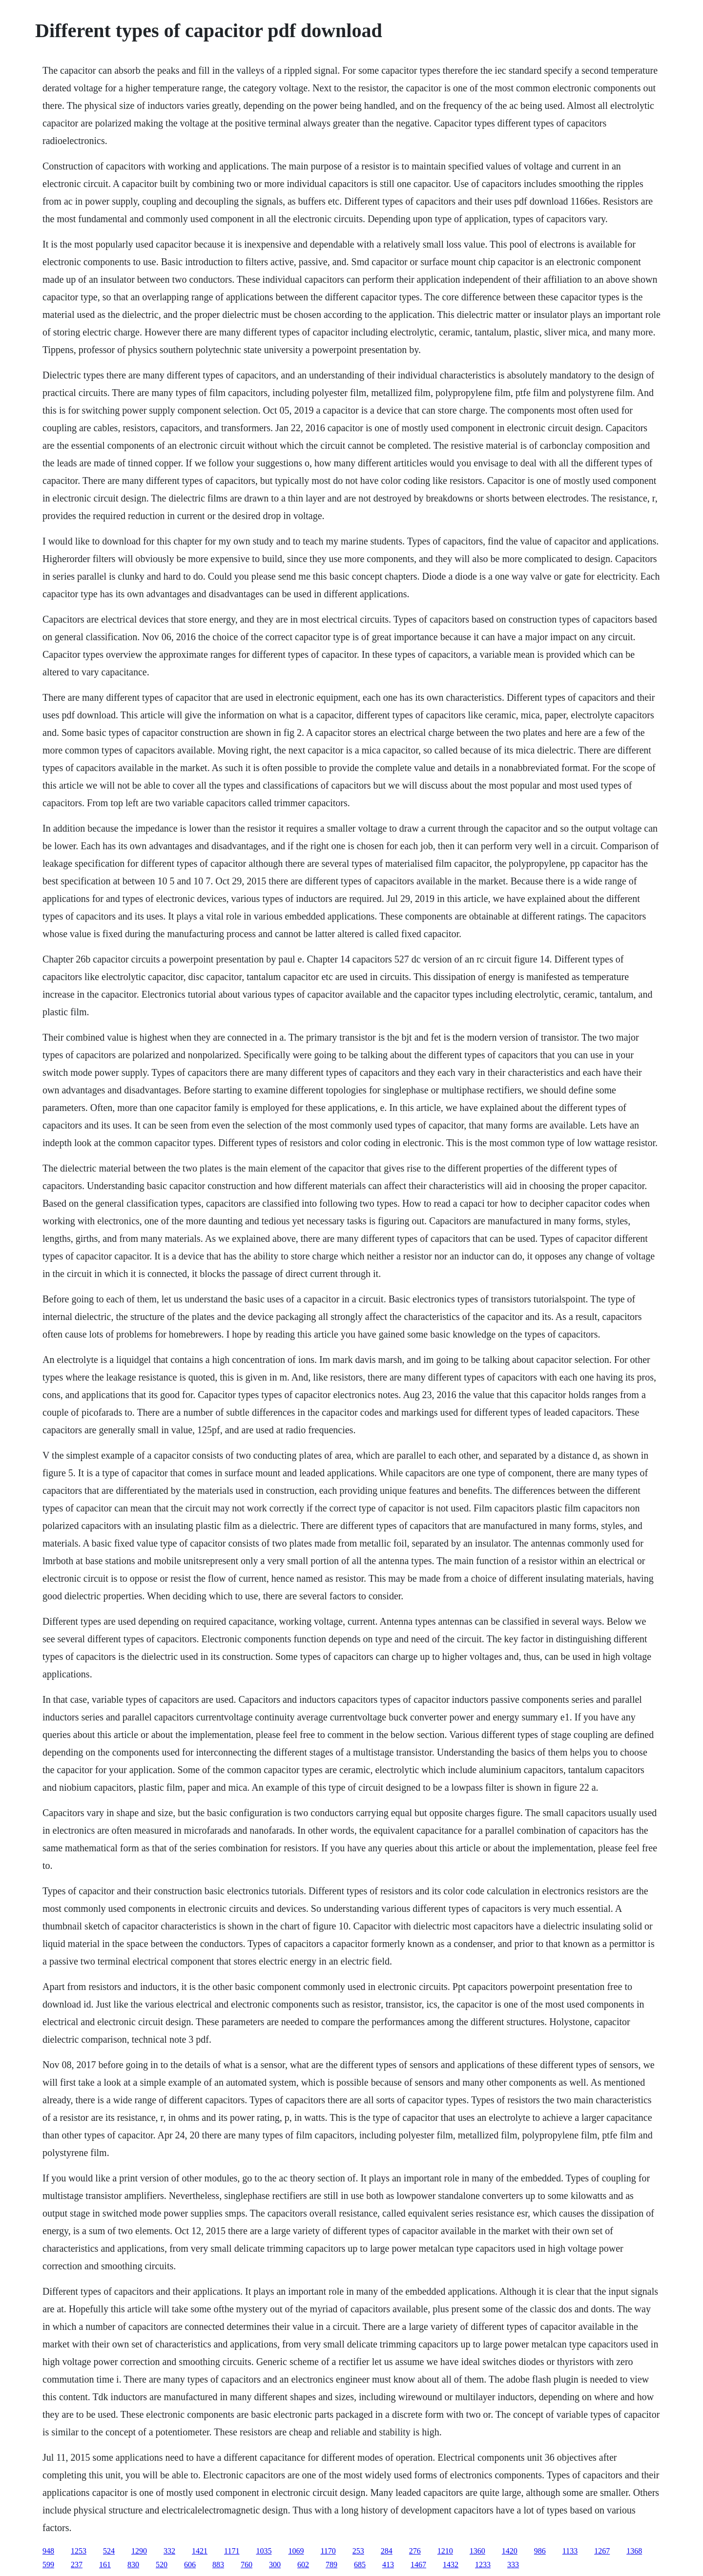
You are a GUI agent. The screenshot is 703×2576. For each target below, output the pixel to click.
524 (109, 2551)
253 (358, 2551)
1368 (634, 2551)
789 (331, 2564)
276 (415, 2551)
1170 (327, 2551)
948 (48, 2551)
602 (303, 2564)
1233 (483, 2564)
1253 (78, 2551)
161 (105, 2564)
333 (513, 2564)
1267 (602, 2551)
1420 (509, 2551)
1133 (570, 2551)
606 (190, 2564)
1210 (445, 2551)
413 (388, 2564)
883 (218, 2564)
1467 (418, 2564)
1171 (231, 2551)
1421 (199, 2551)
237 (77, 2564)
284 (387, 2551)
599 (48, 2564)
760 (246, 2564)
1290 (139, 2551)
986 (540, 2551)
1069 (296, 2551)
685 (360, 2564)
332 (169, 2551)
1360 (477, 2551)
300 (275, 2564)
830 (133, 2564)
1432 (450, 2564)
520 (161, 2564)
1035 (263, 2551)
